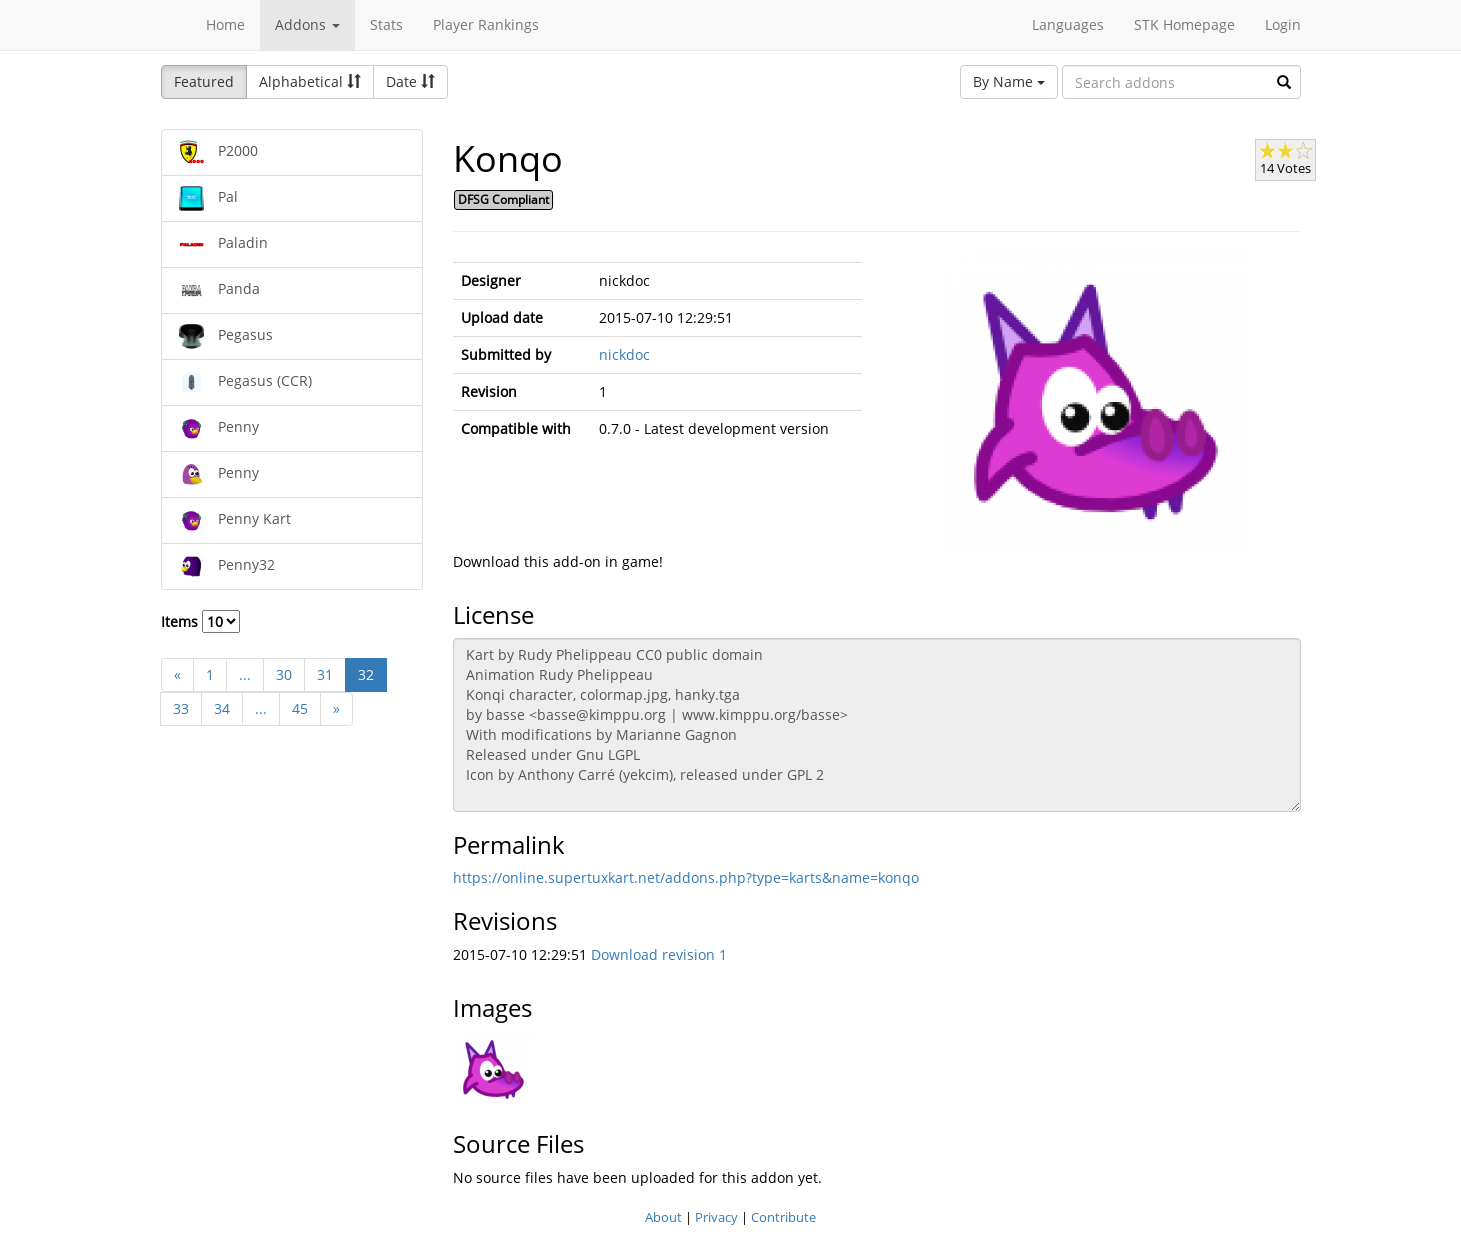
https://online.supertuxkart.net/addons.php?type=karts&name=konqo (686, 877)
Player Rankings (486, 24)
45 (300, 708)
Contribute (783, 1217)
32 (366, 674)
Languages (1068, 24)
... (245, 674)
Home (225, 24)
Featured (204, 81)
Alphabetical (310, 81)
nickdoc (624, 354)
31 (325, 674)
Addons (307, 24)
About (663, 1217)
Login (1283, 24)
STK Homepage (1184, 24)
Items (200, 621)
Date (410, 81)
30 (284, 674)
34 (222, 708)
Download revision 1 (659, 954)
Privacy (716, 1217)
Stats (386, 24)
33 (181, 708)
